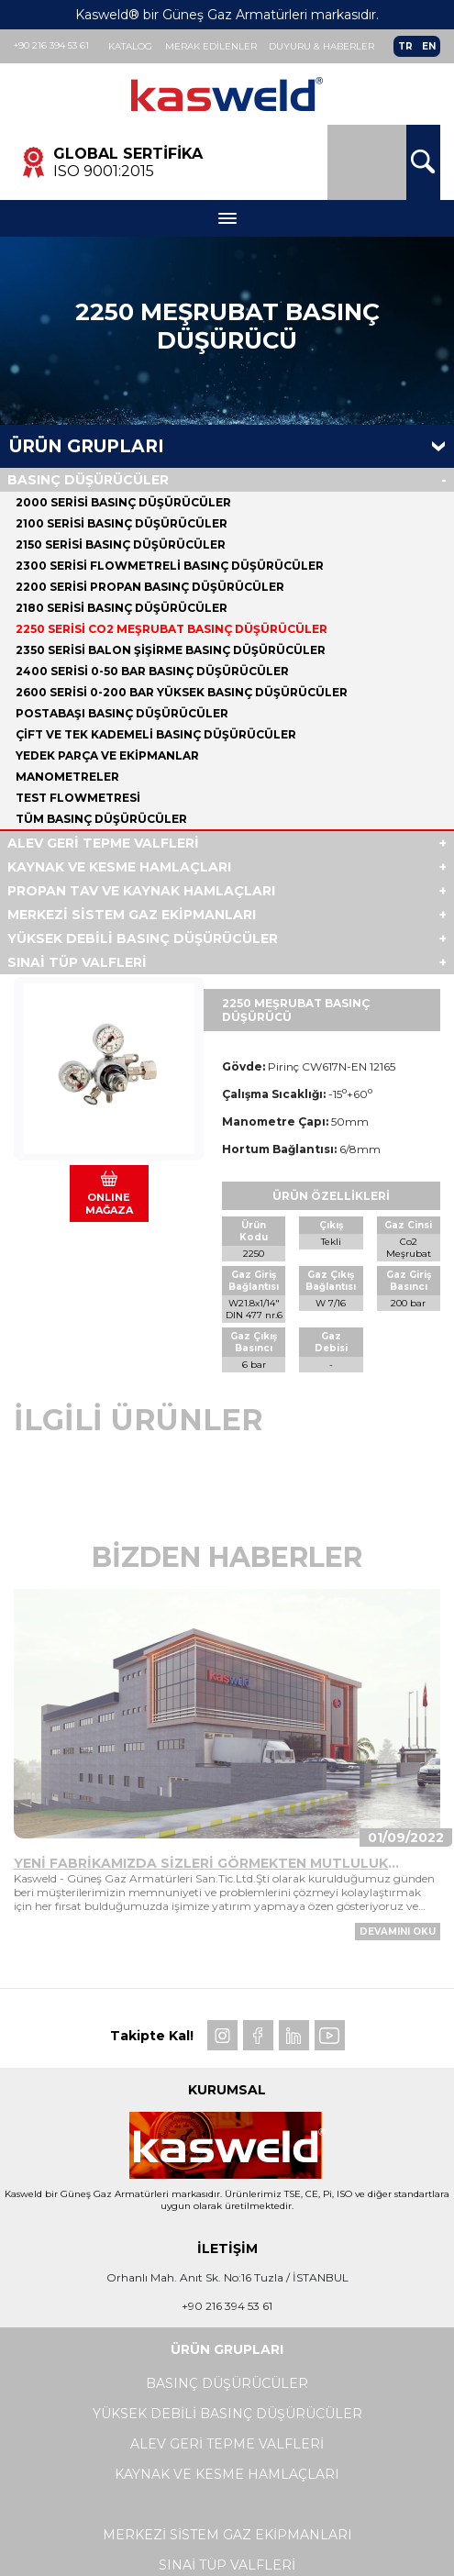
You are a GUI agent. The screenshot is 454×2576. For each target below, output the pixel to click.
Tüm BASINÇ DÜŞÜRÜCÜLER (101, 820)
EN (429, 46)
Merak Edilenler (211, 46)
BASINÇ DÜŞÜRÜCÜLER (88, 480)
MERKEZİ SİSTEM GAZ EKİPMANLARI (131, 915)
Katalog (130, 46)
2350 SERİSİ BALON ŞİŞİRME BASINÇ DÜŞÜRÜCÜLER (171, 651)
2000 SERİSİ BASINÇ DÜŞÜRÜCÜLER (123, 503)
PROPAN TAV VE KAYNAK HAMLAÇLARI (141, 891)
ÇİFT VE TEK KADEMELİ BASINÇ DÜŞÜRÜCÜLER (156, 735)
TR (405, 46)
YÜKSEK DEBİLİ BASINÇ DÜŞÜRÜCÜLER (142, 939)
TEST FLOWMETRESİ (78, 798)
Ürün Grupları (86, 447)
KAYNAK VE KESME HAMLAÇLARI (119, 868)
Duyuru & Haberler (322, 46)
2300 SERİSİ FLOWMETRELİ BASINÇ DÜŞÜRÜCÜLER (170, 566)
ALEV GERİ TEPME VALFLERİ (103, 844)
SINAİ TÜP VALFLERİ (77, 963)
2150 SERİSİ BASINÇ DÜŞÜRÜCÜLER (121, 545)
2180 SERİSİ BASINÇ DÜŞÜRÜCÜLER (121, 609)
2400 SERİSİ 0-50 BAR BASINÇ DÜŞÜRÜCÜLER (152, 672)
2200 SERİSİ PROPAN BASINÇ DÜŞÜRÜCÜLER (150, 587)
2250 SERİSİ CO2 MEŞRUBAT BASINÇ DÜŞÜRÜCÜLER (171, 630)
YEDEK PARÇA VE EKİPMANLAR (107, 756)
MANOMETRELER (67, 777)
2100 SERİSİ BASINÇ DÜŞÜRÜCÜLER (121, 524)
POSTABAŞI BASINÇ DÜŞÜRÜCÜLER (122, 714)
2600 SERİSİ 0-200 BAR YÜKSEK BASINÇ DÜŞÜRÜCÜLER (182, 693)
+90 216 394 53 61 (51, 45)
